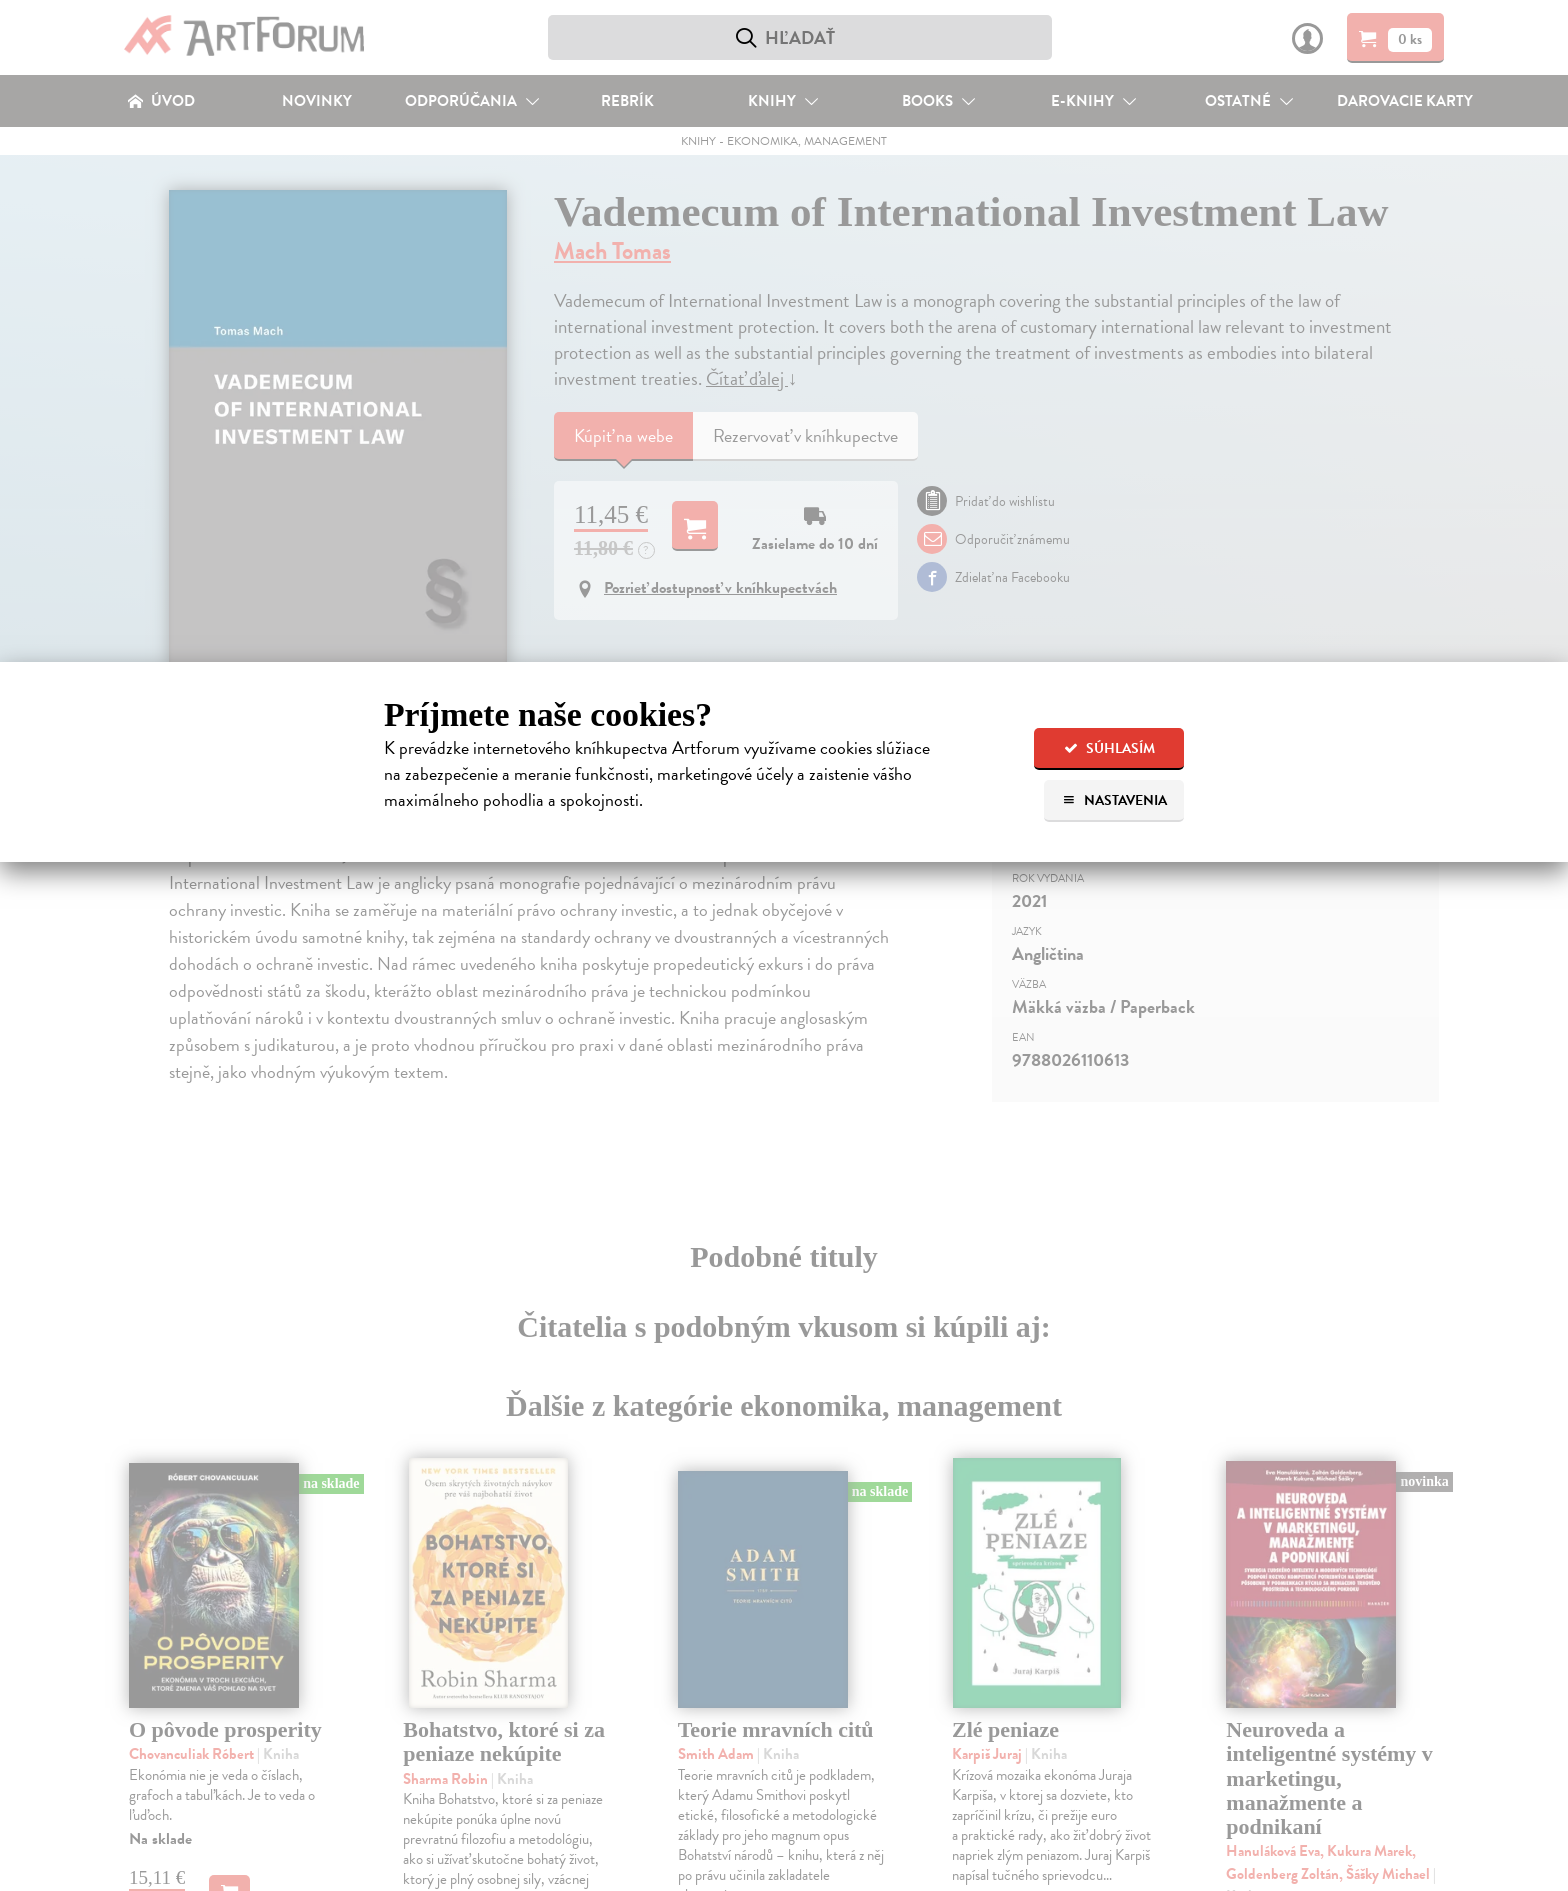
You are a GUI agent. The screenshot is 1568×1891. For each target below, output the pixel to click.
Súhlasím (1109, 748)
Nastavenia (1114, 800)
